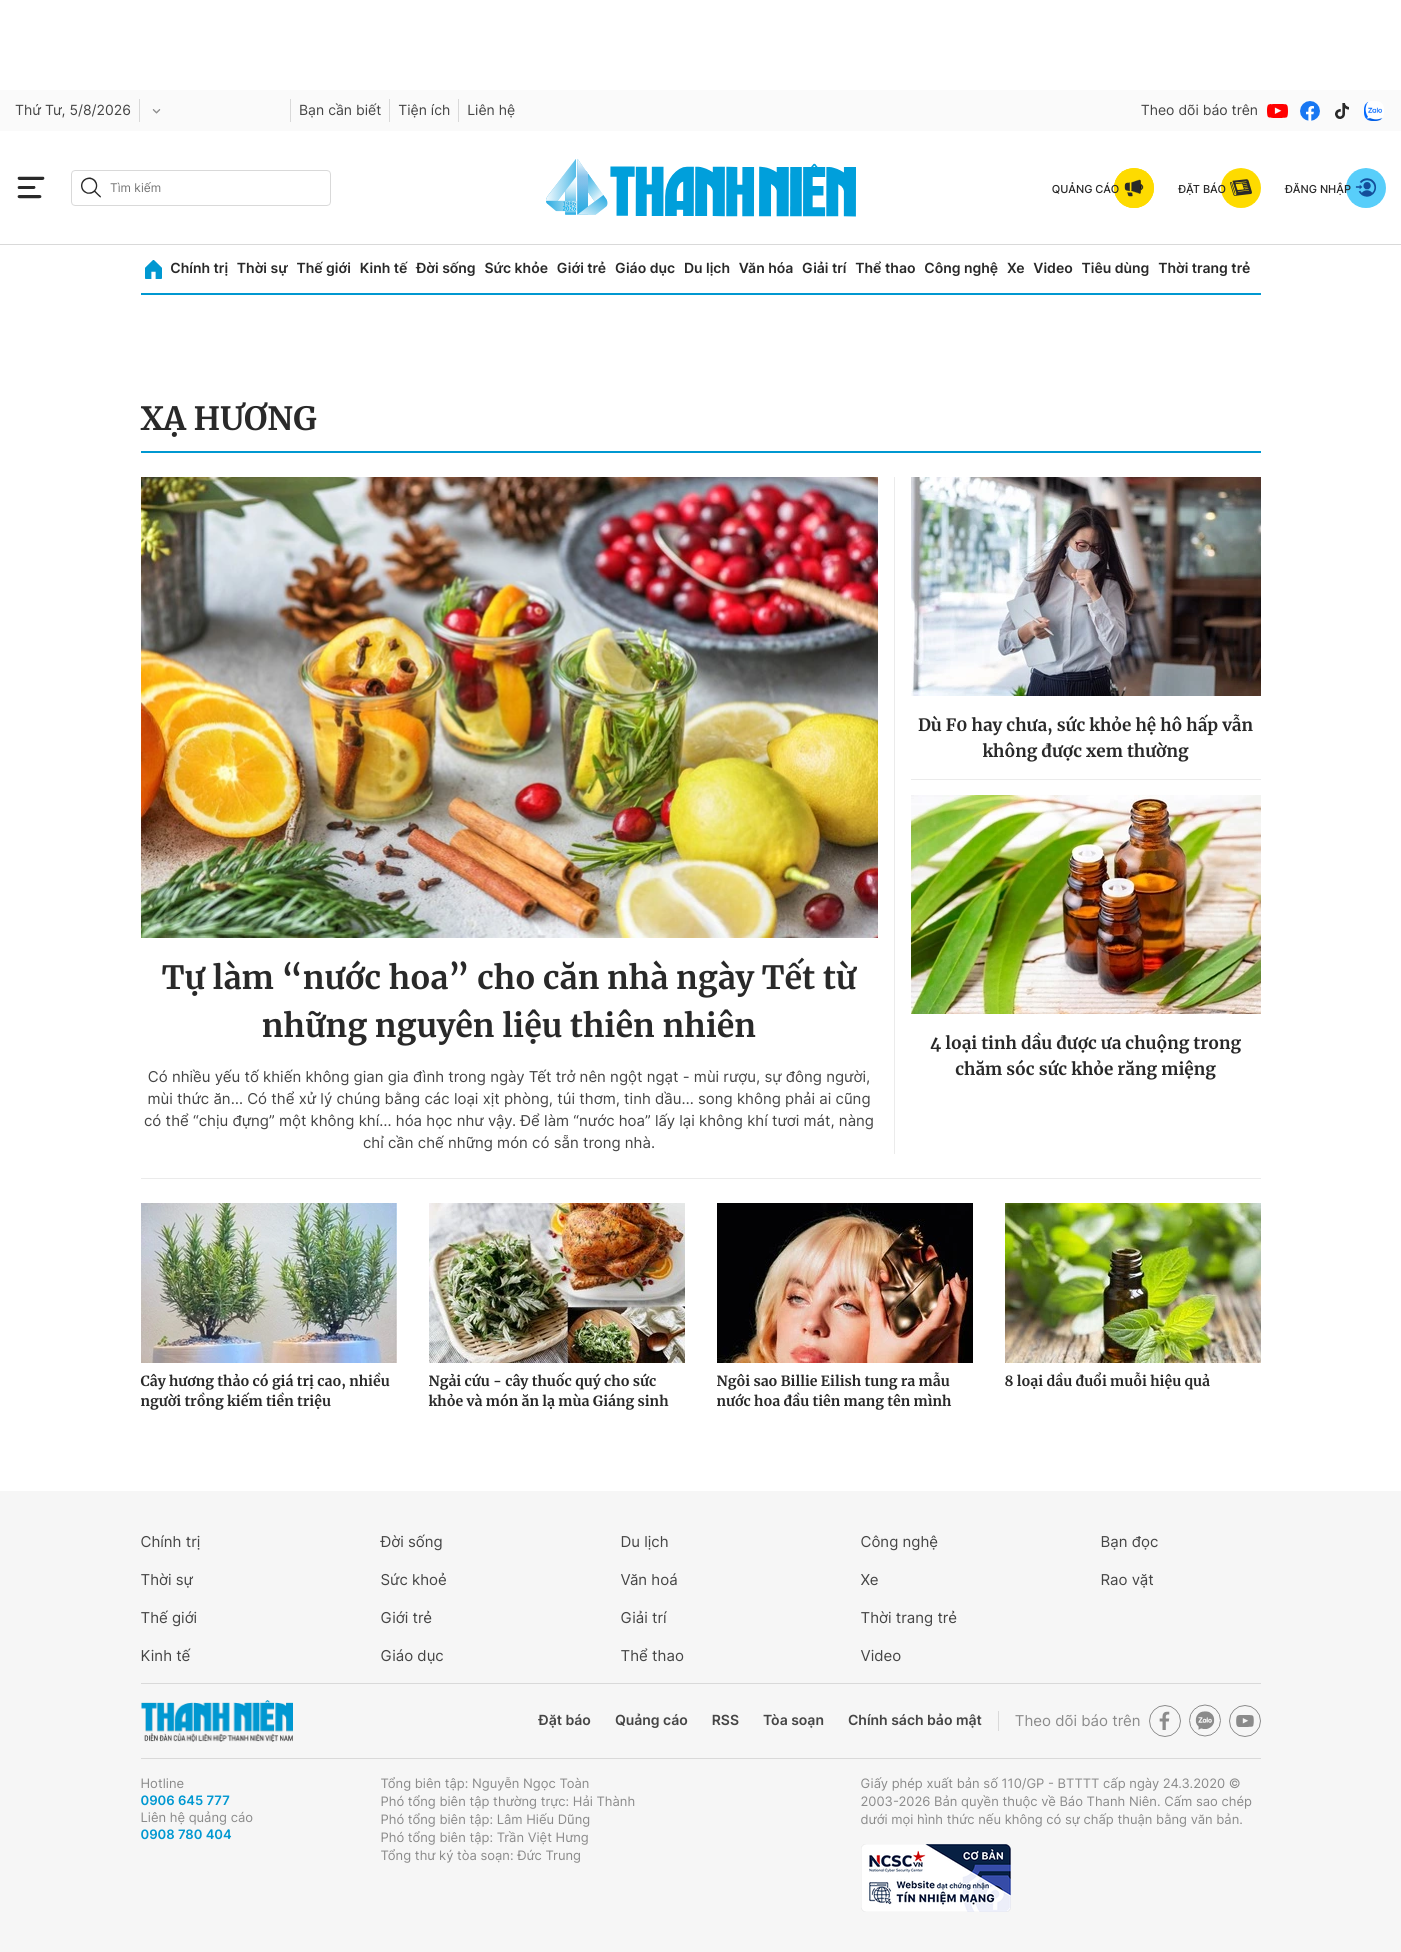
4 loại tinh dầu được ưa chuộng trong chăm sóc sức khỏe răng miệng (1085, 1056)
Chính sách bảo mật (915, 1720)
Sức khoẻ (414, 1579)
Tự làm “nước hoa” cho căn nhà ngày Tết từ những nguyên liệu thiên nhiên (509, 1002)
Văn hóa (766, 268)
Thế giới (324, 268)
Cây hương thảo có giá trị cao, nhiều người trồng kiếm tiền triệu (265, 1391)
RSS (725, 1720)
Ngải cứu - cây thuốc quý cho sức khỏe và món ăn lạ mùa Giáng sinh (549, 1391)
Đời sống (445, 268)
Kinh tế (384, 268)
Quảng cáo (651, 1720)
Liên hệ (491, 110)
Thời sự (262, 268)
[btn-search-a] (91, 187)
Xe (1016, 268)
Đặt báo (565, 1720)
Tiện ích (424, 110)
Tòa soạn (793, 1720)
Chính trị (199, 268)
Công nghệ (961, 268)
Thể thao (885, 268)
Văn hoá (649, 1579)
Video (1052, 268)
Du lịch (707, 268)
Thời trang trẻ (1204, 268)
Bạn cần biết (340, 110)
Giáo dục (645, 268)
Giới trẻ (581, 268)
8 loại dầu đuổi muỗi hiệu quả (1107, 1381)
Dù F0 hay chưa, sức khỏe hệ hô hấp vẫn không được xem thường (1085, 738)
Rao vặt (1127, 1579)
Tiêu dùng (1116, 268)
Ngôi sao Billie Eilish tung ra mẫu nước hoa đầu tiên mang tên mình (834, 1391)
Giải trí (824, 268)
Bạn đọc (1130, 1541)
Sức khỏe (516, 268)
